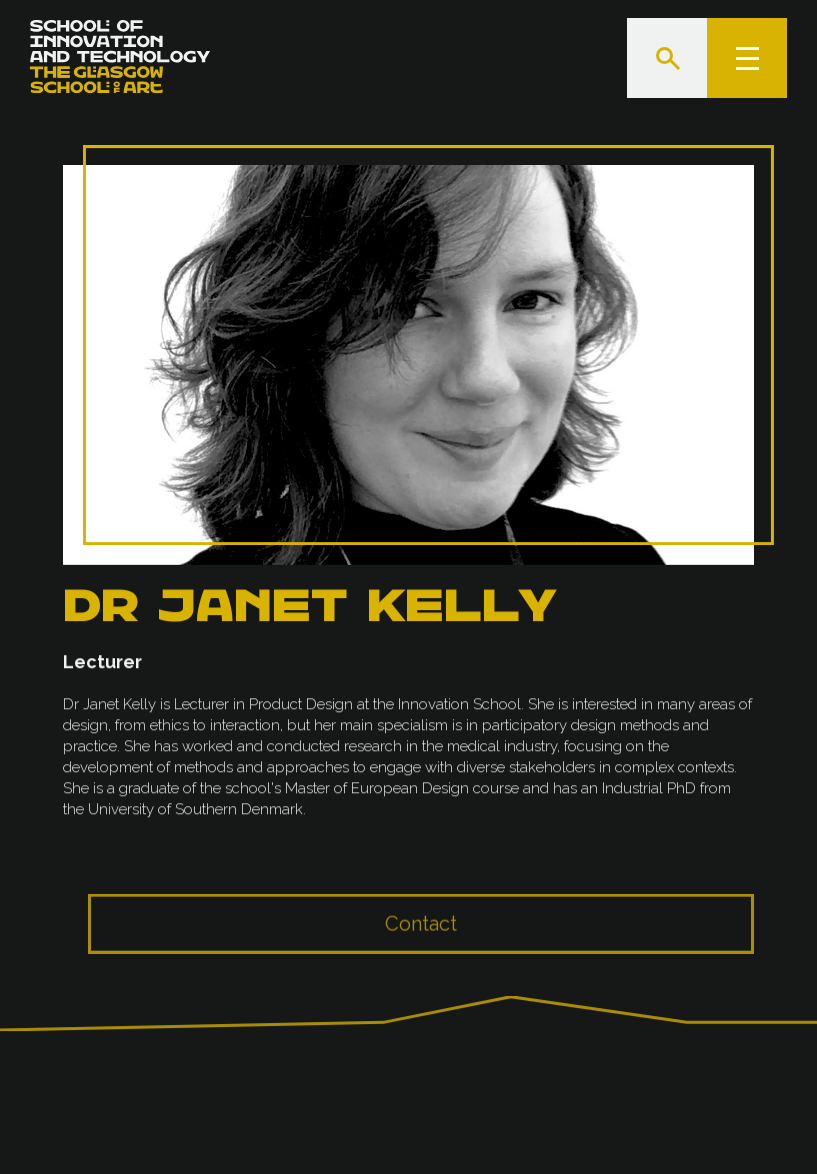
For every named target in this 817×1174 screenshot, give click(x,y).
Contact (421, 937)
